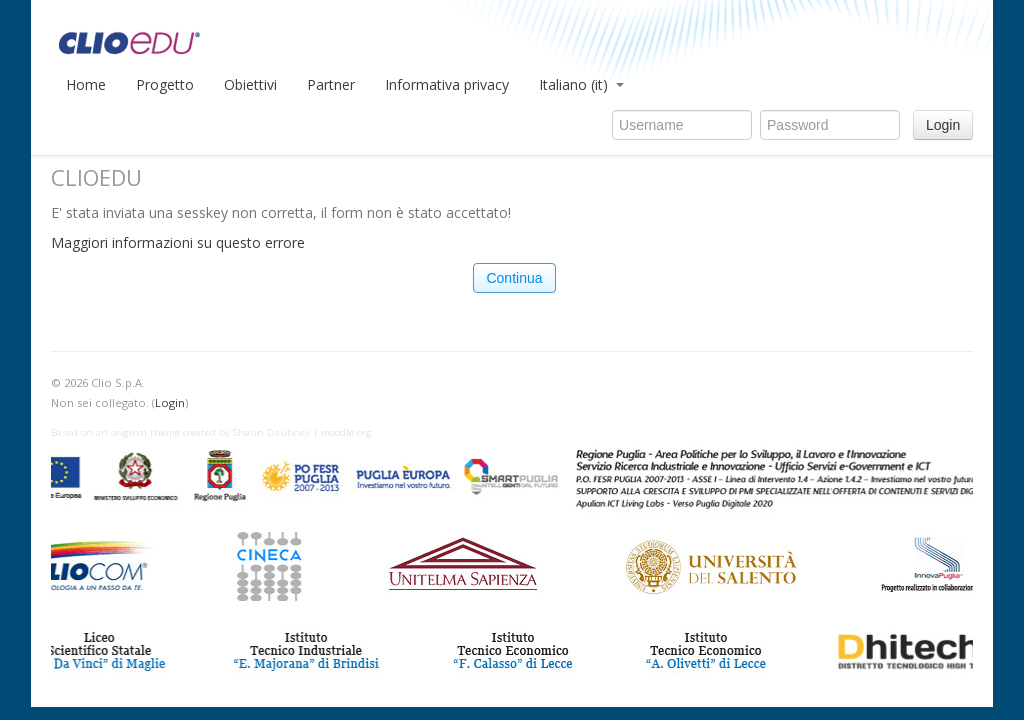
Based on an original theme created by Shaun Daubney (180, 432)
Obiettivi (250, 84)
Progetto (165, 84)
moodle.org (346, 432)
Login (943, 125)
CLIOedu (256, 40)
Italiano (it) (581, 84)
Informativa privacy (447, 84)
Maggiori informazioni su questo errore (178, 242)
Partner (331, 84)
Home (86, 84)
